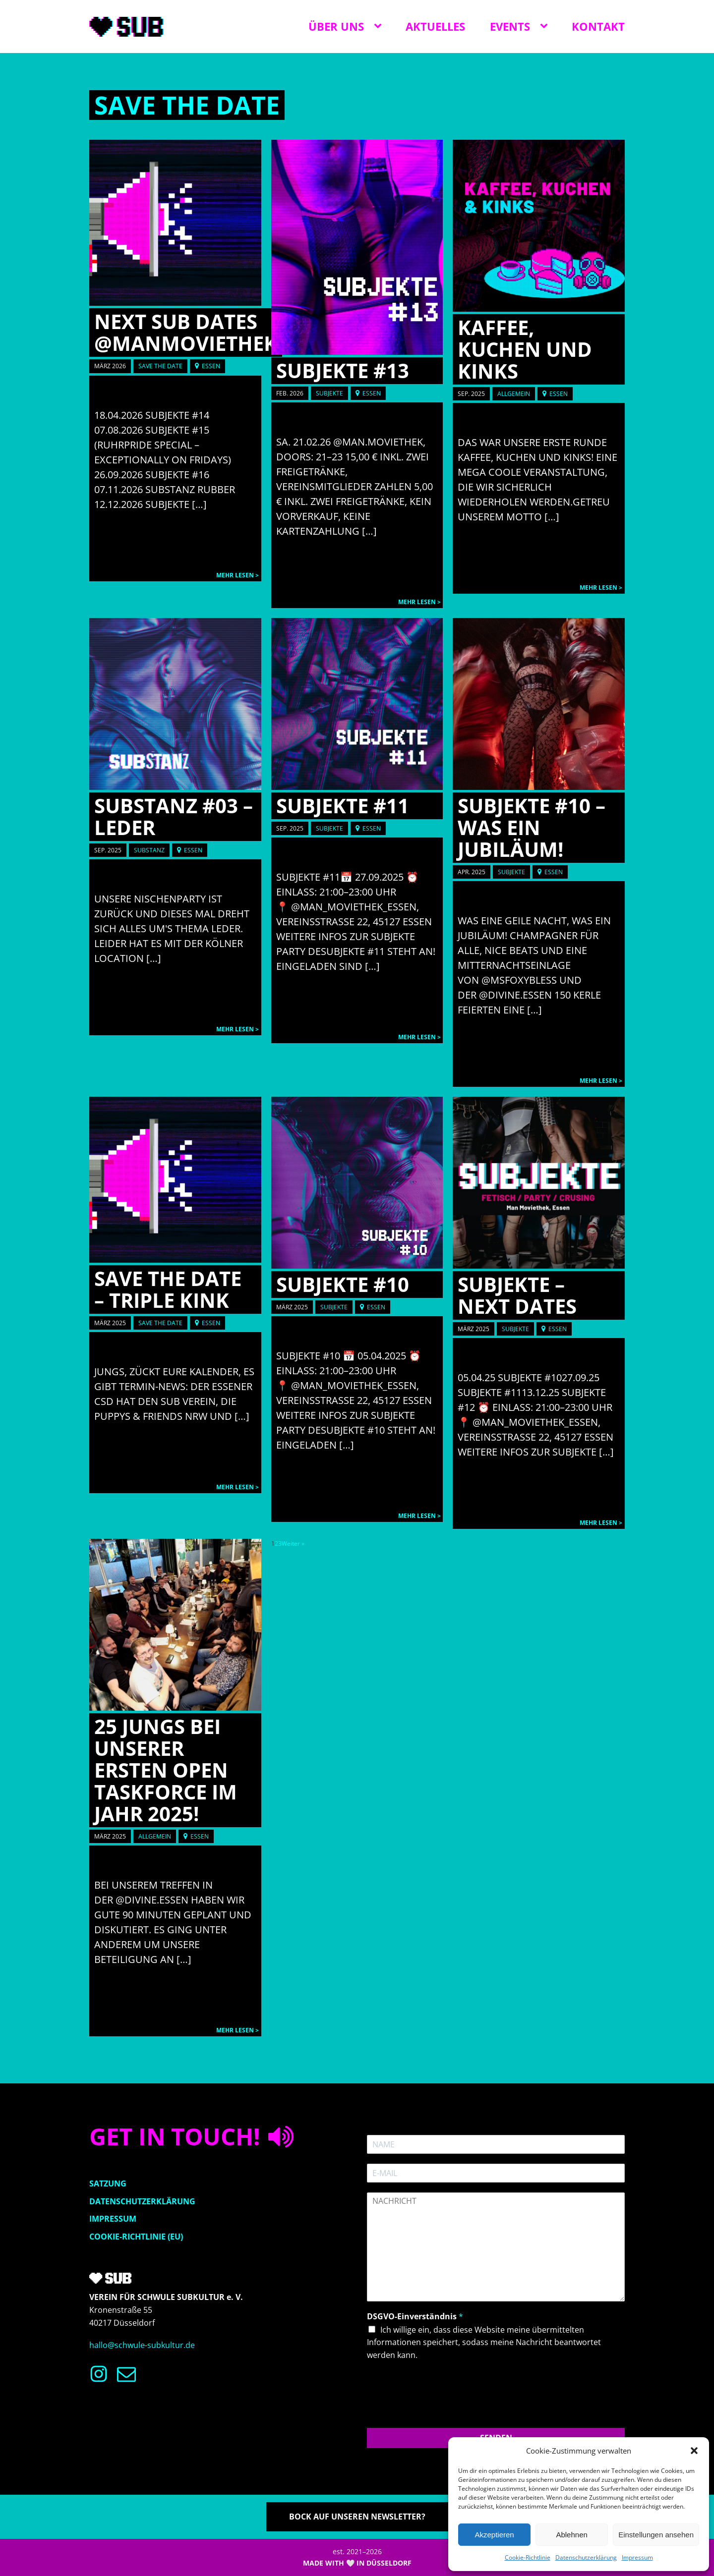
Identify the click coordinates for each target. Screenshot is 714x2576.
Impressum (637, 2557)
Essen (211, 366)
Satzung (107, 2183)
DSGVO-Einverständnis (415, 2316)
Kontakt (598, 26)
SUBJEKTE (329, 393)
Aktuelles (435, 26)
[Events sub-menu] (546, 26)
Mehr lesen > (237, 575)
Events (510, 26)
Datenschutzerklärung (586, 2557)
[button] (694, 2451)
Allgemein (513, 394)
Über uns (336, 26)
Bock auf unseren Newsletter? (357, 2516)
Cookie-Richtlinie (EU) (136, 2236)
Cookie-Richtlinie (527, 2557)
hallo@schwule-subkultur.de (142, 2345)
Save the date (187, 105)
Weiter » (293, 1543)
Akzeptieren (494, 2534)
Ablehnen (571, 2534)
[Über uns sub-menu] (380, 26)
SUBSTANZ (149, 850)
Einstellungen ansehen (656, 2534)
